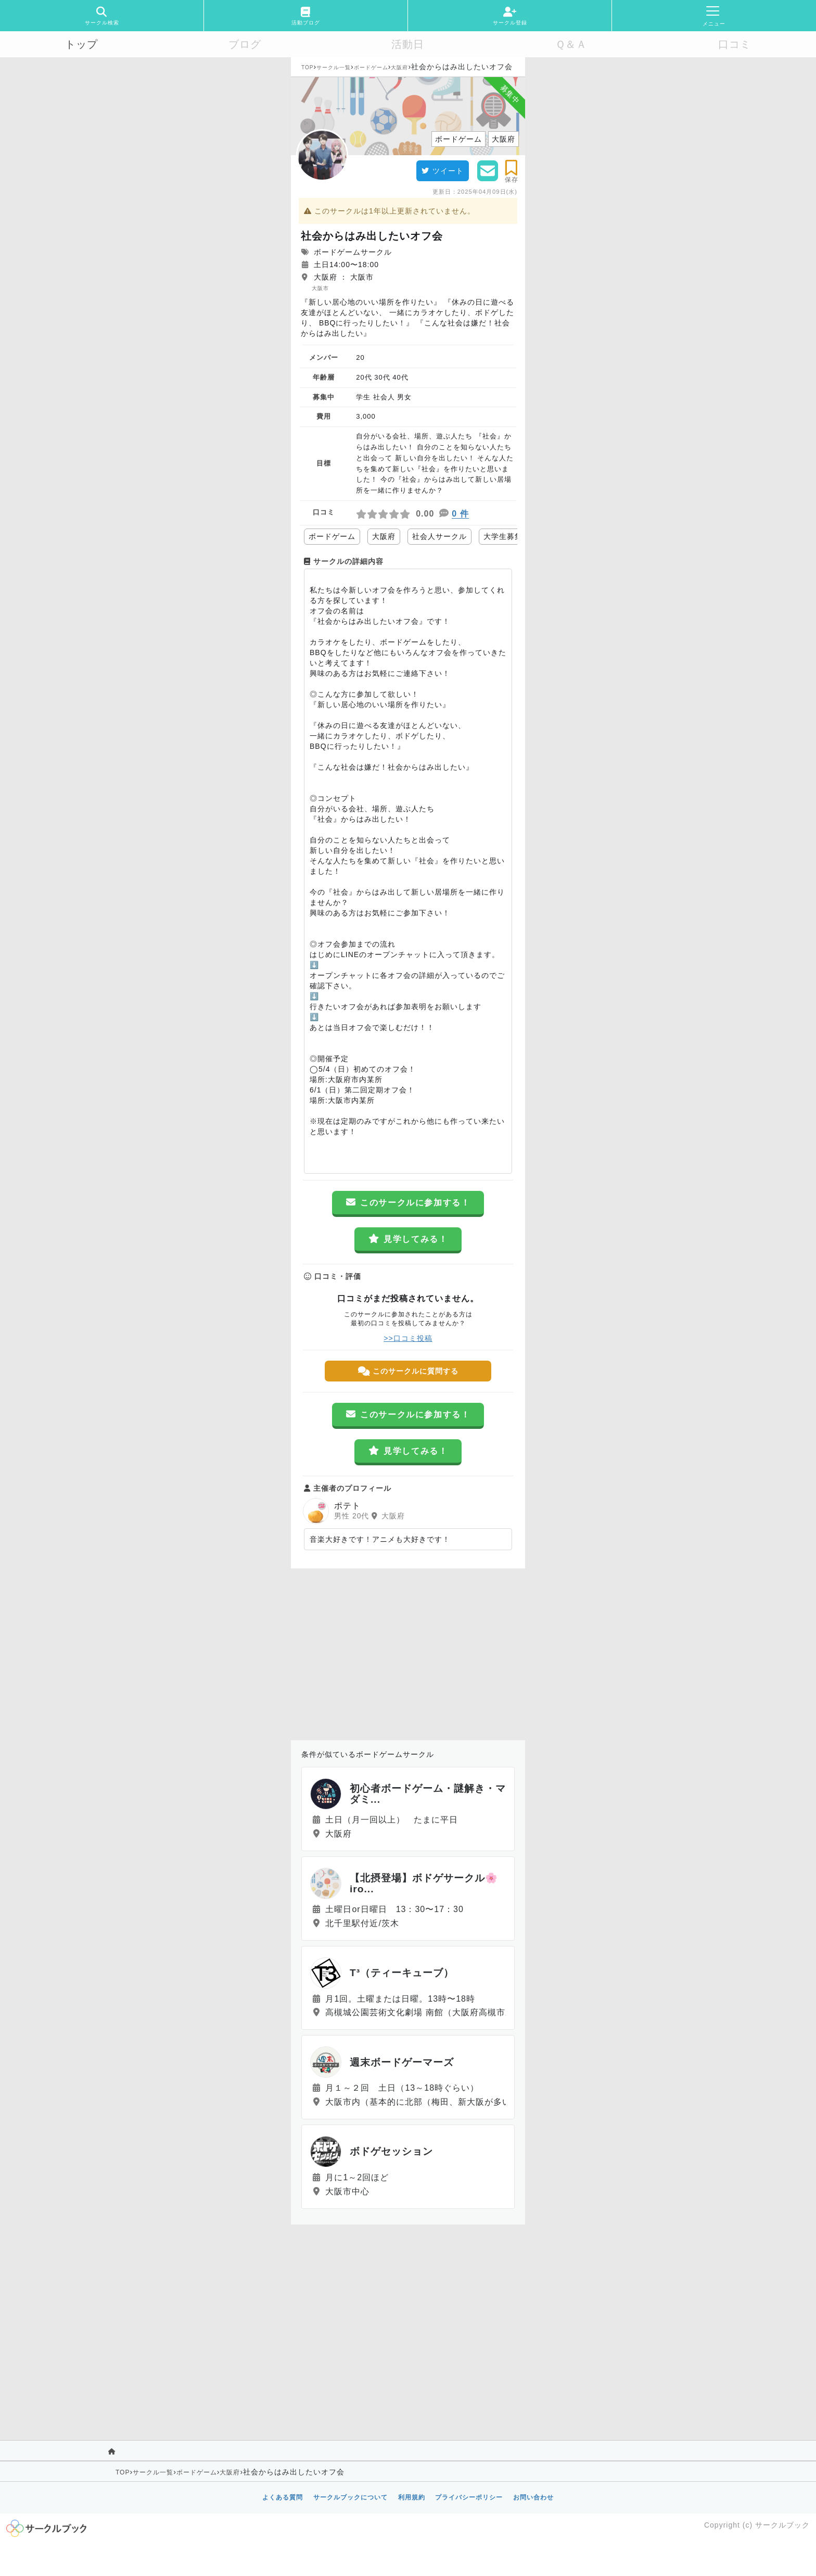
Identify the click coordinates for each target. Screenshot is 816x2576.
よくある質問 (282, 2497)
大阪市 (320, 288)
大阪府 (399, 67)
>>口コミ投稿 (408, 1338)
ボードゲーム (371, 67)
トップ (81, 44)
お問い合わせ (533, 2497)
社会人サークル (439, 536)
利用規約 (411, 2497)
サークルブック (782, 2525)
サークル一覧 (333, 67)
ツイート (443, 171)
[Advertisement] (408, 1652)
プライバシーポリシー (469, 2497)
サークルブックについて (350, 2497)
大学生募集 (502, 536)
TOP (307, 67)
